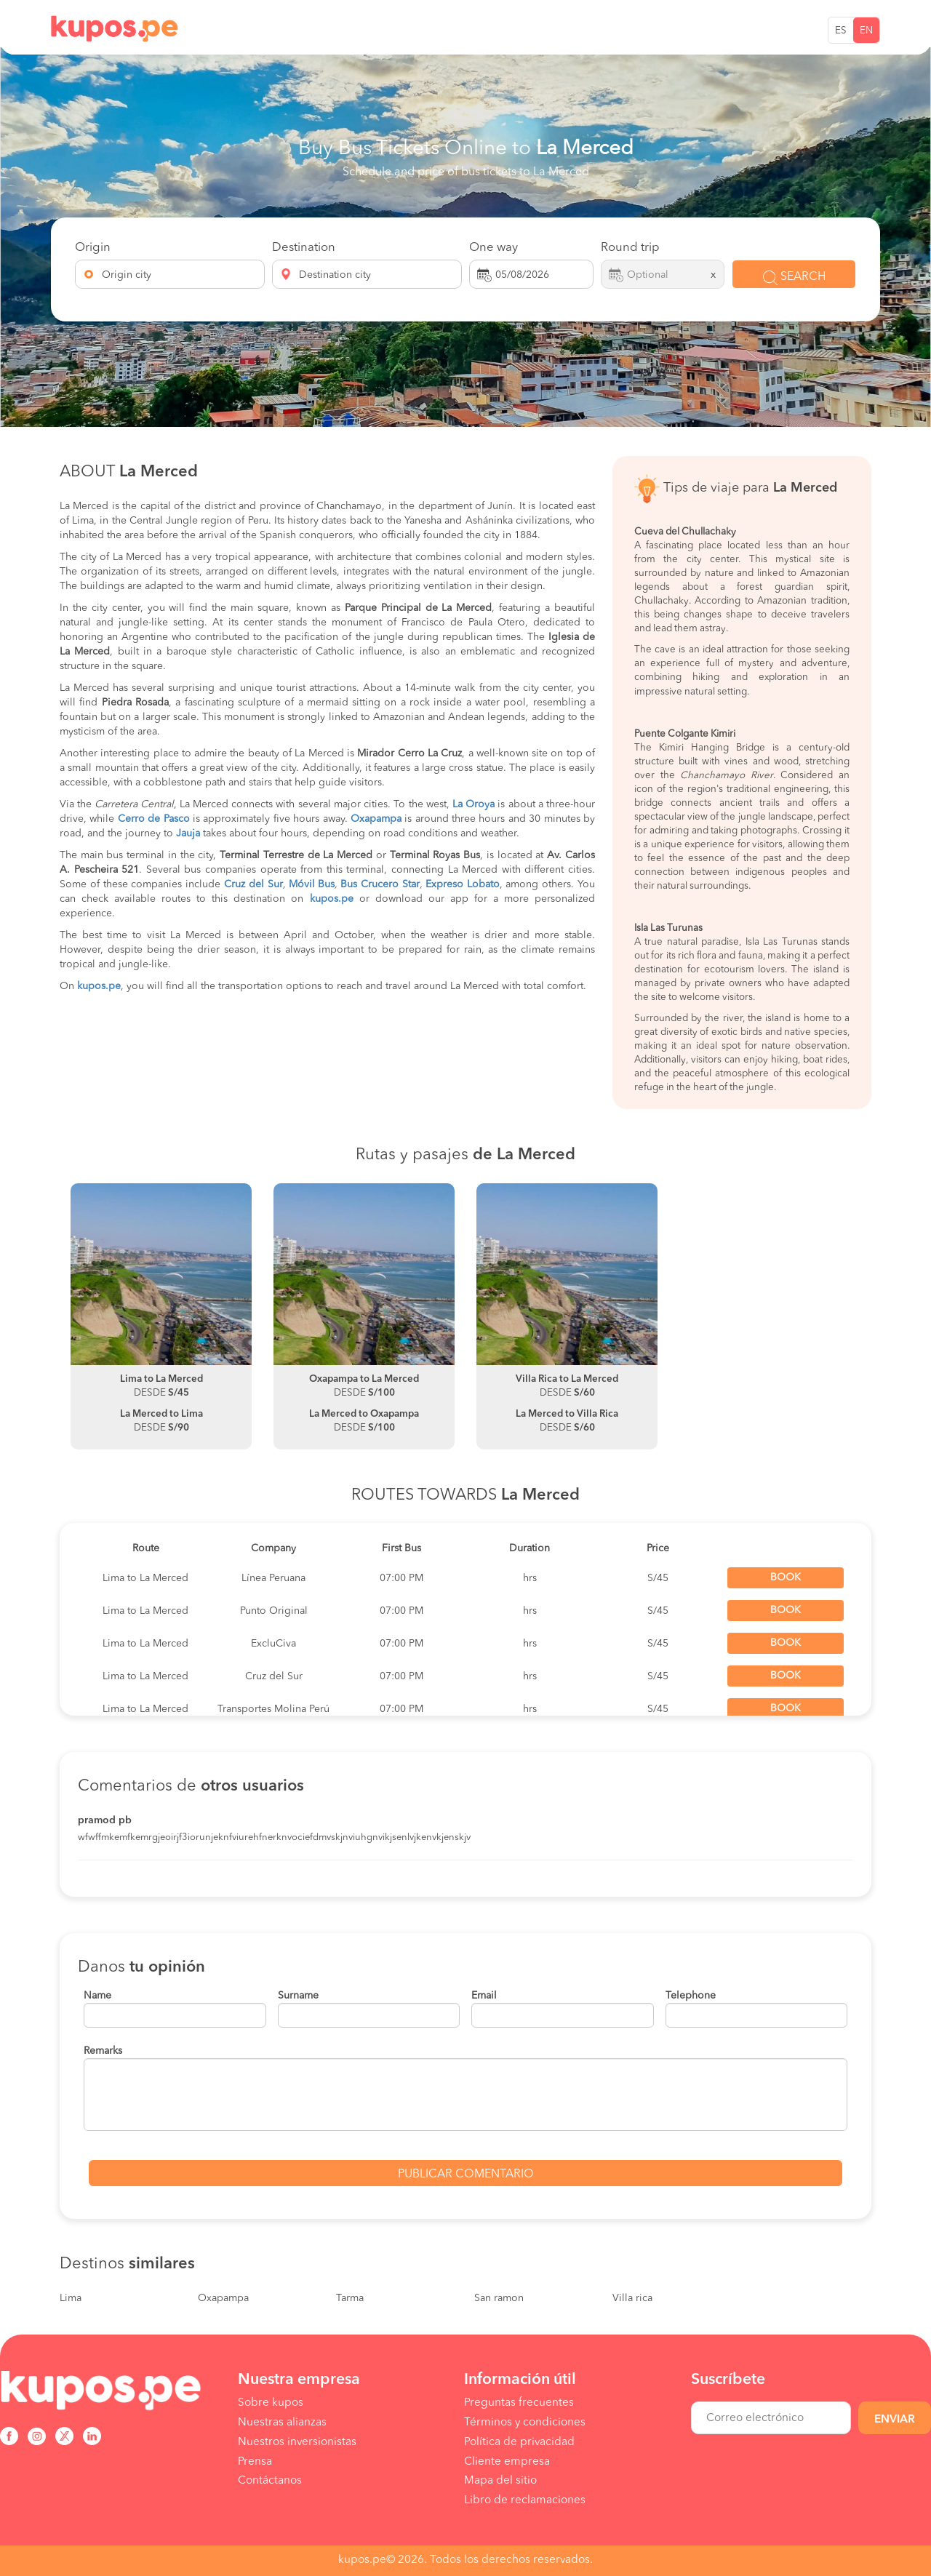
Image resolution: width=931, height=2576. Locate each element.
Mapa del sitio (500, 2481)
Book (785, 1577)
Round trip (630, 247)
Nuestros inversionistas (297, 2442)
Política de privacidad (519, 2442)
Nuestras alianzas (282, 2422)
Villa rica (632, 2298)
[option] (161, 1316)
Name (97, 1996)
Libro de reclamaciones (525, 2500)
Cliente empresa (507, 2462)
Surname (298, 1996)
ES (841, 31)
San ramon (499, 2298)
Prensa (255, 2462)
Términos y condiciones (525, 2422)
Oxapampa (223, 2298)
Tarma (350, 2298)
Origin (93, 247)
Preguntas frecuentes (519, 2403)
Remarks (103, 2051)
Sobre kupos (270, 2403)
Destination (303, 247)
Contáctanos (270, 2481)
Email (484, 1996)
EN (866, 31)
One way (493, 247)
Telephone (691, 1996)
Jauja (188, 833)
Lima (70, 2298)
